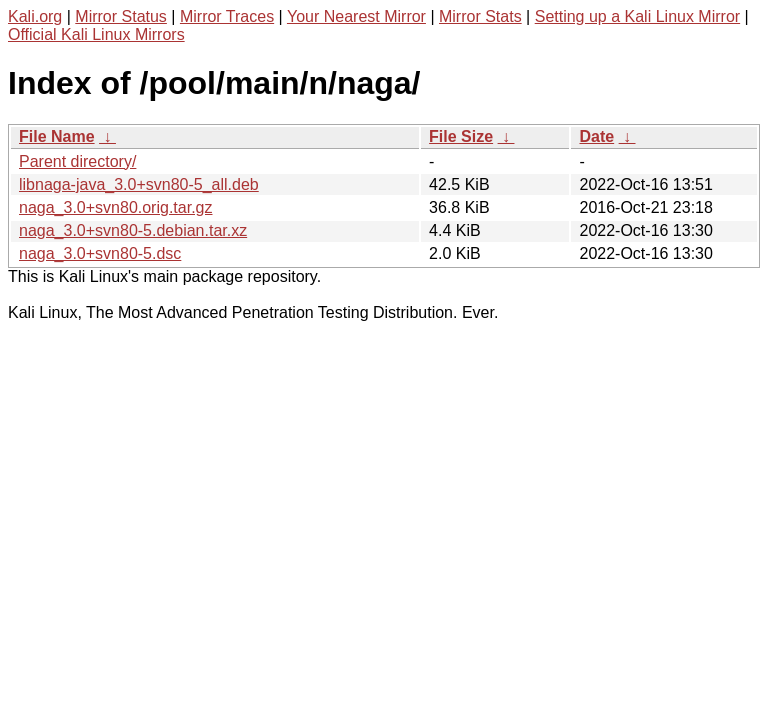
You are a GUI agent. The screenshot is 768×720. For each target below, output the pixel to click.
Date (596, 136)
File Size (461, 136)
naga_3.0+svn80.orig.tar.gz (115, 207)
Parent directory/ (77, 161)
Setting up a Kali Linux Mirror (637, 16)
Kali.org (35, 16)
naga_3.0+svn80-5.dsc (100, 253)
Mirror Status (121, 16)
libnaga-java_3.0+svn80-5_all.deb (139, 184)
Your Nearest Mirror (356, 16)
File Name (57, 136)
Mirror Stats (480, 16)
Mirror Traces (227, 16)
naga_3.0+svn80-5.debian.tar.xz (133, 230)
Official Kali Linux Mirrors (96, 34)
